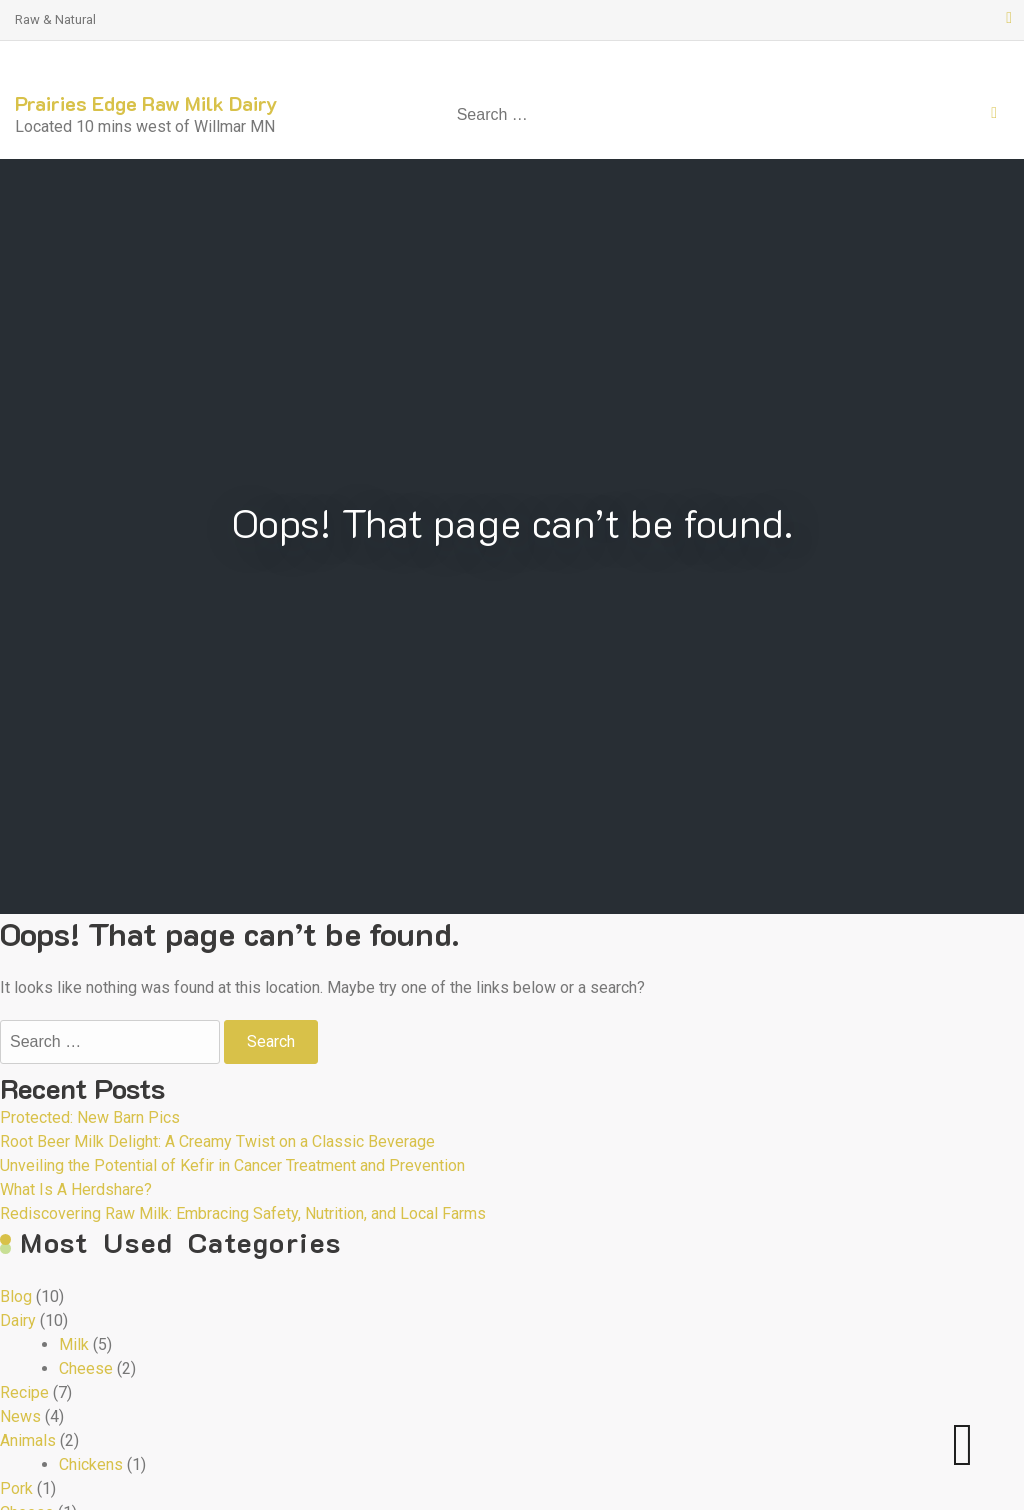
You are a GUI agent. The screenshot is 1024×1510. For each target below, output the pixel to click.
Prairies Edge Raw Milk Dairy (146, 103)
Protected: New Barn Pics (90, 1117)
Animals (28, 1440)
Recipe (24, 1392)
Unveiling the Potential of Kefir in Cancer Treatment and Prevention (232, 1165)
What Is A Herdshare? (76, 1189)
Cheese (86, 1368)
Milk (74, 1344)
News (20, 1416)
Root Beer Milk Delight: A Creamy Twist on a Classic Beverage (217, 1141)
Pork (16, 1488)
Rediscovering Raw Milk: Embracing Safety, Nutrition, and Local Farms (243, 1213)
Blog (16, 1296)
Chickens (91, 1464)
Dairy (18, 1320)
